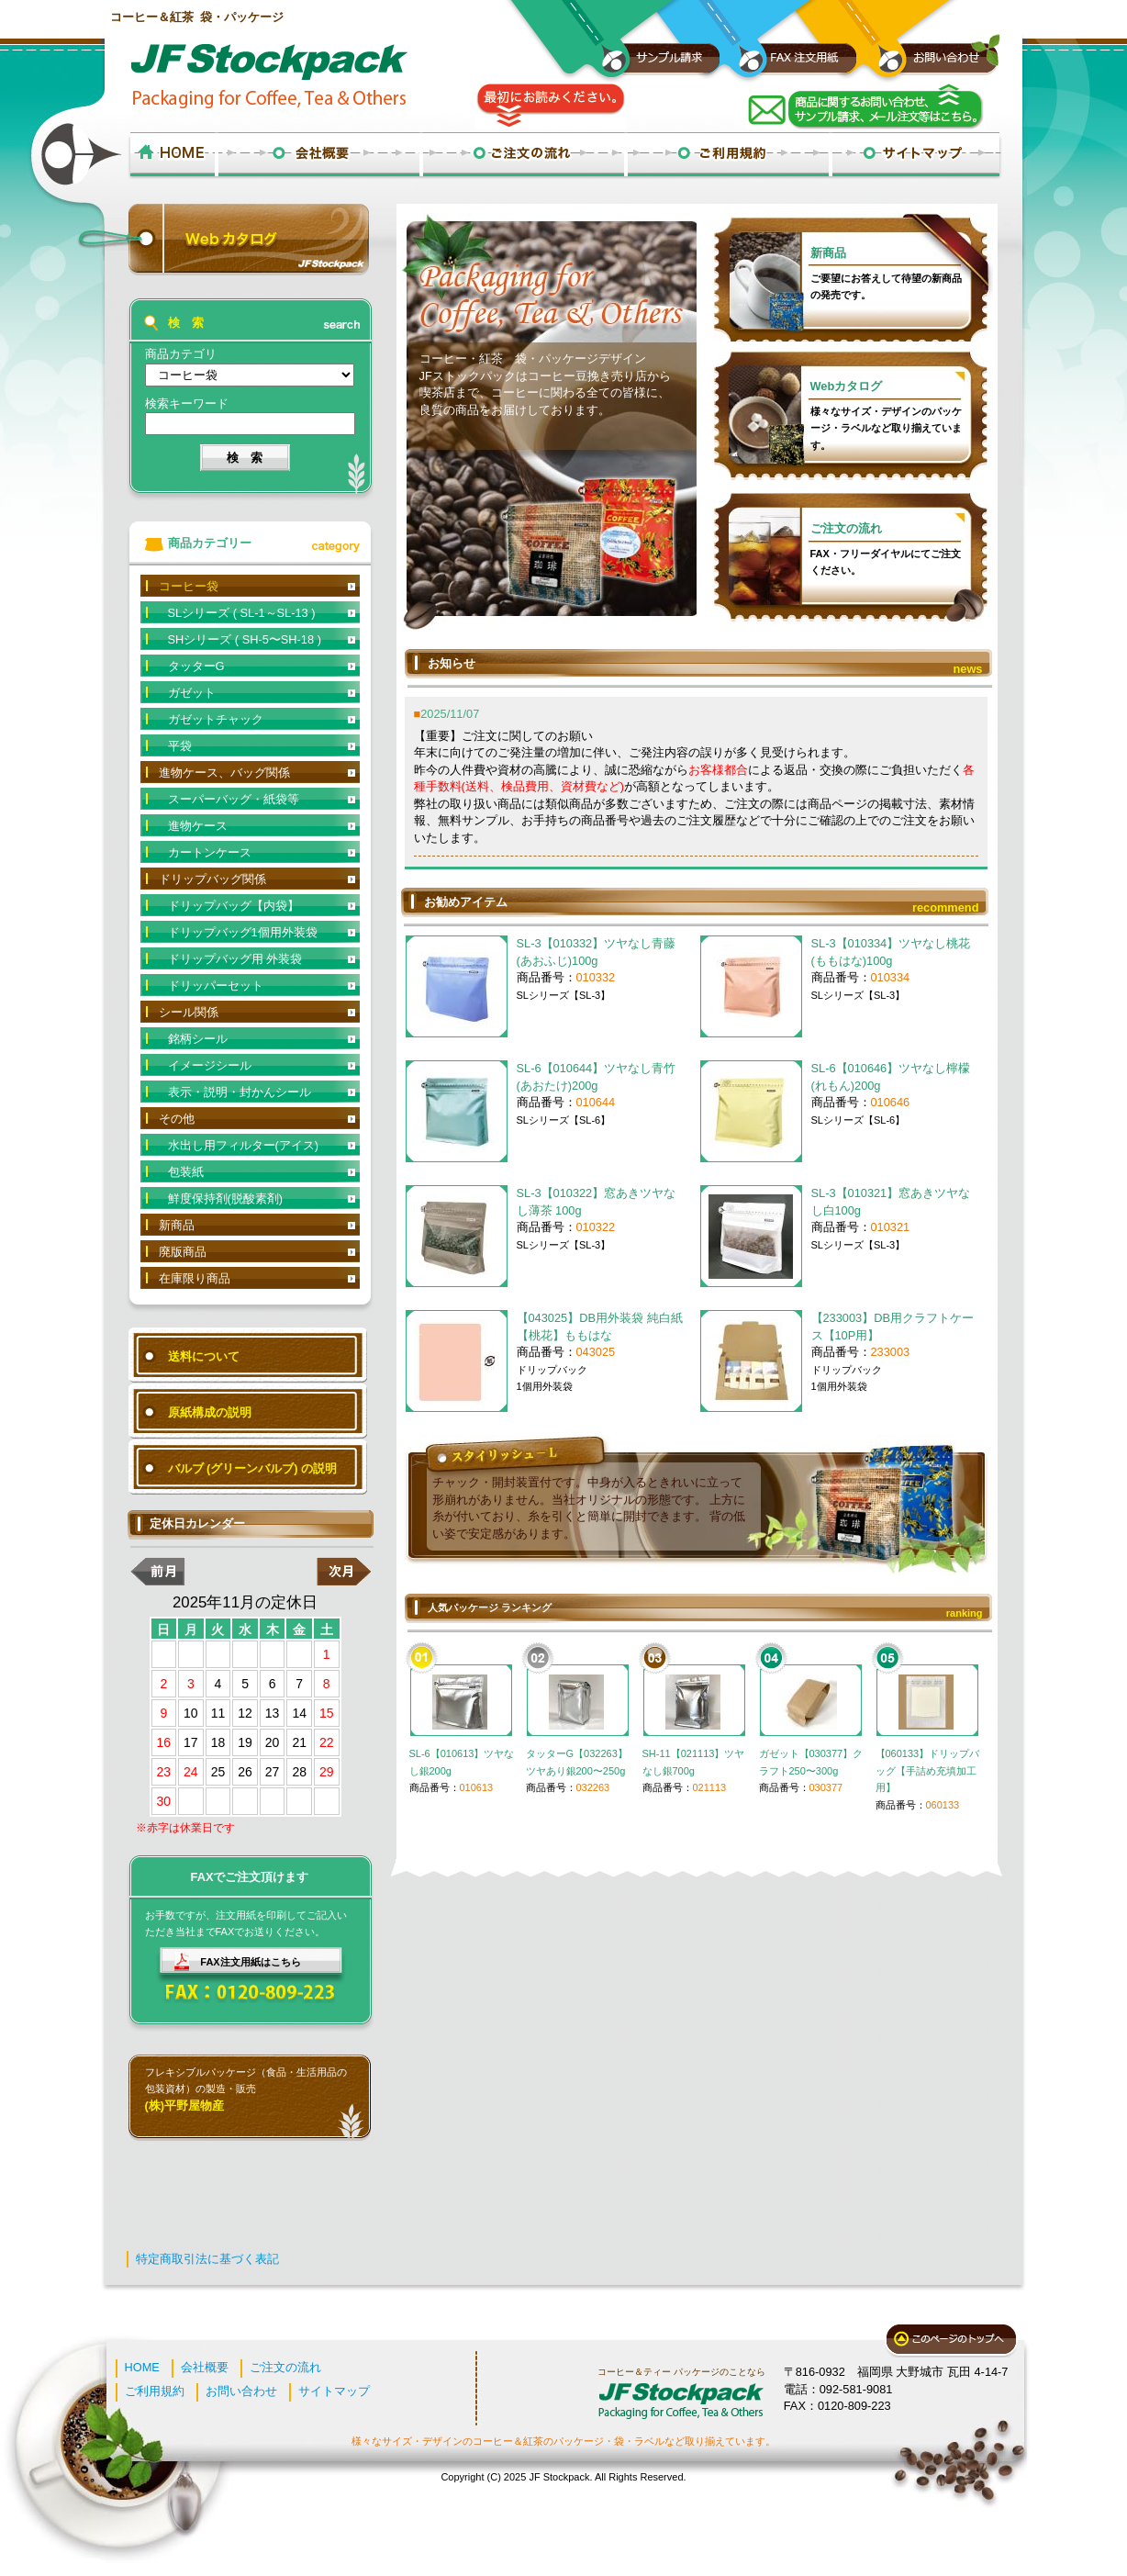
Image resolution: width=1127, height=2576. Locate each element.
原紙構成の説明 (209, 1412)
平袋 (180, 746)
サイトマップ (334, 2391)
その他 (177, 1119)
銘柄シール (198, 1039)
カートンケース (209, 852)
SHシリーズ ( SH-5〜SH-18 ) (244, 639)
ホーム (172, 155)
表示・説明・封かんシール (239, 1092)
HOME (142, 2367)
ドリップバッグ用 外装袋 (235, 959)
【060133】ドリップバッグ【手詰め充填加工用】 (928, 1770)
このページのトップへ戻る (951, 2341)
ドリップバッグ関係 (212, 879)
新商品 (828, 253)
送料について (204, 1356)
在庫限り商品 (194, 1278)
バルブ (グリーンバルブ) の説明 (253, 1468)
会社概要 (205, 2367)
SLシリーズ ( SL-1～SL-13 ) (242, 613)
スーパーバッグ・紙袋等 (233, 799)
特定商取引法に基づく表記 (207, 2259)
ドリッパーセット (215, 985)
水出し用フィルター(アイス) (243, 1145)
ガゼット (192, 693)
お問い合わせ (241, 2391)
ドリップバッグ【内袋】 (233, 906)
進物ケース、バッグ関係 (224, 772)
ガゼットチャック (215, 719)
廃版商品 (182, 1252)
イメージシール (209, 1065)
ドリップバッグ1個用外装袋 (243, 932)
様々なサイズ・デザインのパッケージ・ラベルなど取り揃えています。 (886, 428)
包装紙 (186, 1172)
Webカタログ (846, 386)
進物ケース (198, 826)
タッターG (196, 666)
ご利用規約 (154, 2391)
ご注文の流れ (846, 528)
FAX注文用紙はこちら (250, 1961)
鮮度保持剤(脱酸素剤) (226, 1198)
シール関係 (188, 1012)
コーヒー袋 (188, 586)
